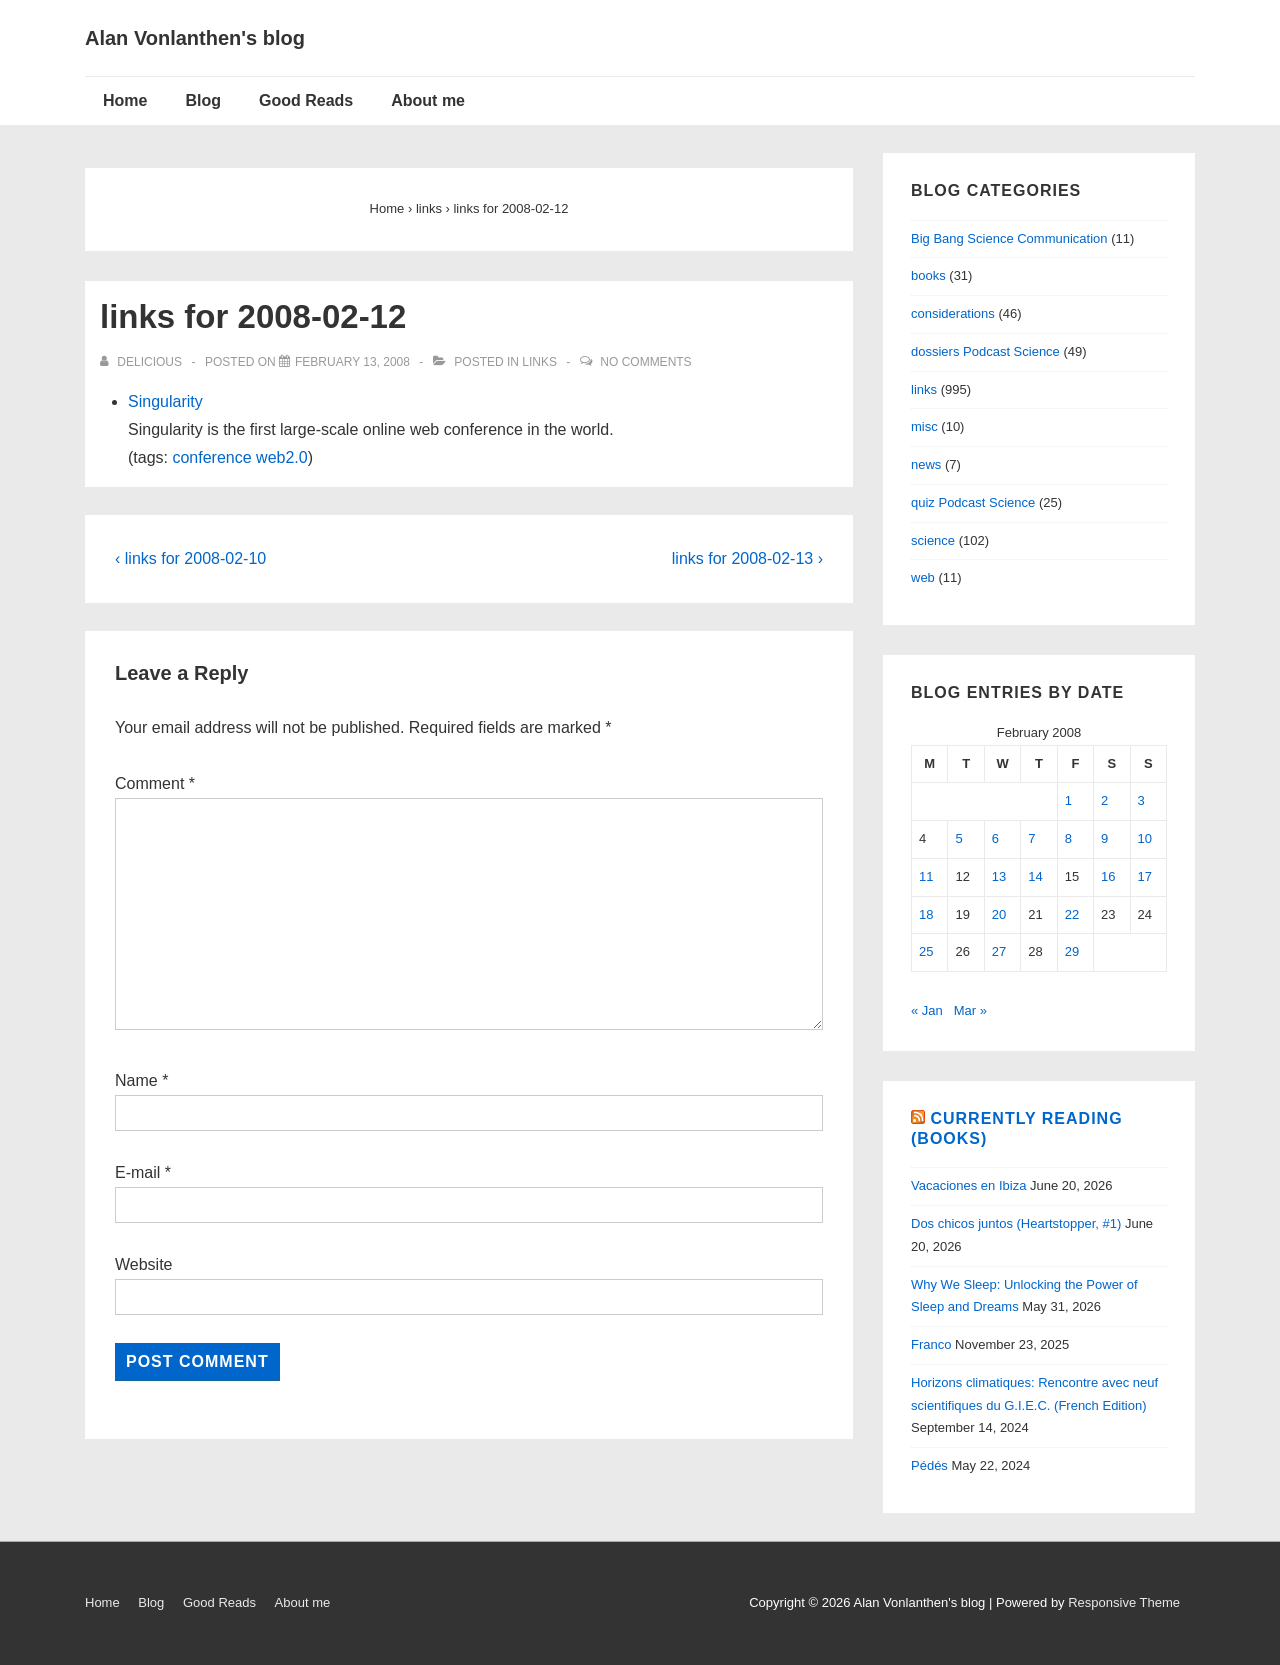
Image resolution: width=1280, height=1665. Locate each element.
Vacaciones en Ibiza (968, 1185)
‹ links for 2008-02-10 (190, 558)
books (928, 275)
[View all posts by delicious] (142, 362)
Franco (931, 1344)
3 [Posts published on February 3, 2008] (1141, 800)
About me (428, 100)
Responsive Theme (1124, 1602)
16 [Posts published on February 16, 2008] (1108, 876)
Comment (155, 783)
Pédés (929, 1465)
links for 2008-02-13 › (747, 558)
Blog (203, 100)
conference (211, 457)
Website (144, 1264)
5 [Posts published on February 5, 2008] (958, 838)
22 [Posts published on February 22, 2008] (1072, 914)
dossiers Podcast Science (985, 351)
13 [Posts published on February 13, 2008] (999, 876)
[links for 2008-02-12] (352, 362)
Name (136, 1080)
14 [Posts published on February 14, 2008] (1035, 876)
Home (125, 100)
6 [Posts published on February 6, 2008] (995, 838)
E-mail (137, 1172)
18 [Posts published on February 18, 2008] (926, 914)
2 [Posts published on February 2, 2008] (1104, 800)
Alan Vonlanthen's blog (195, 38)
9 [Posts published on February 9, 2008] (1104, 838)
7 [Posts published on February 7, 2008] (1031, 838)
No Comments (645, 362)
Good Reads (306, 100)
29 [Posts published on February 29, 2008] (1072, 951)
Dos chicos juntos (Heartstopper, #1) (1016, 1223)
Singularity (165, 401)
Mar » (970, 1010)
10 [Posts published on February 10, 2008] (1145, 838)
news (926, 464)
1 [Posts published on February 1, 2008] (1068, 800)
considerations (953, 313)
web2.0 (282, 457)
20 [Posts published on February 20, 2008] (999, 914)
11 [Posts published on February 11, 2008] (926, 876)
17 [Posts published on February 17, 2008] (1145, 876)
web (923, 577)
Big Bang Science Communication (1009, 238)
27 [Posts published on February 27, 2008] (999, 951)
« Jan (927, 1010)
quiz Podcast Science (973, 502)
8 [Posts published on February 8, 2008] (1068, 838)
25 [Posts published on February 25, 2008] (926, 951)
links (539, 362)
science (933, 540)
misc (924, 426)
